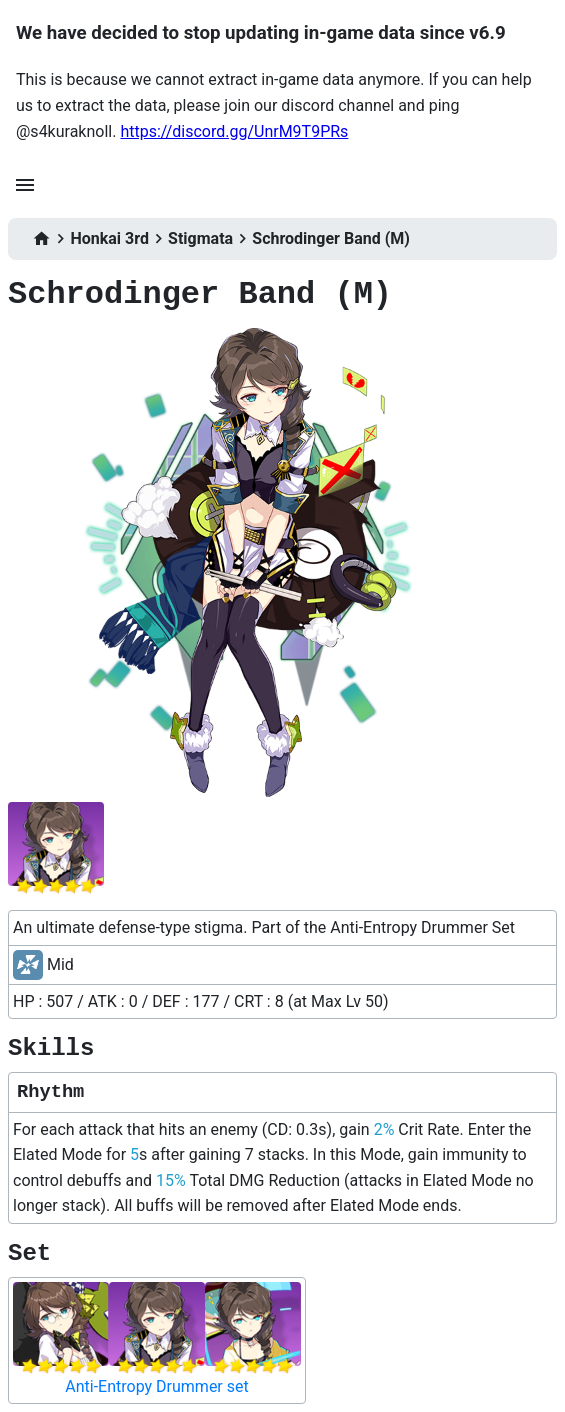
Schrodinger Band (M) (331, 238)
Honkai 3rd (109, 238)
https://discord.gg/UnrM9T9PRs (234, 131)
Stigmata (200, 238)
